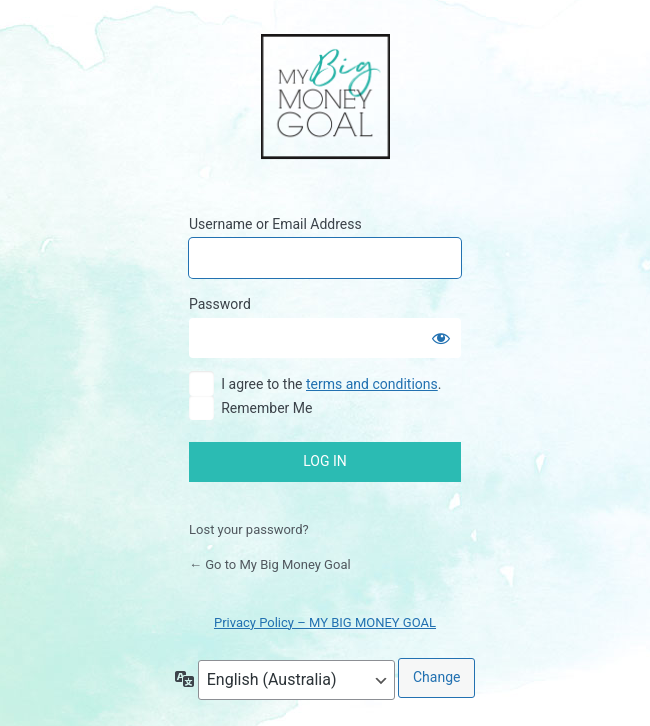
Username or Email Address (275, 224)
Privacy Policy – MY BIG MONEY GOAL (325, 622)
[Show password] (441, 338)
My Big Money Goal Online (325, 98)
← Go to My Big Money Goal (270, 564)
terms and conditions (372, 384)
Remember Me (266, 408)
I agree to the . (331, 384)
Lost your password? (249, 529)
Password (220, 304)
